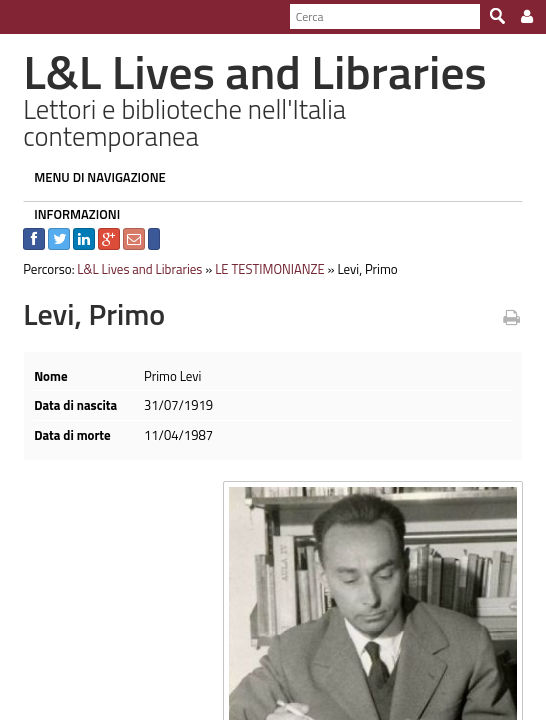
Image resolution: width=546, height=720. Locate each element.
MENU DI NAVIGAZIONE (92, 151)
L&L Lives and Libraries (131, 243)
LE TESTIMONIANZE (262, 243)
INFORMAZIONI (69, 188)
